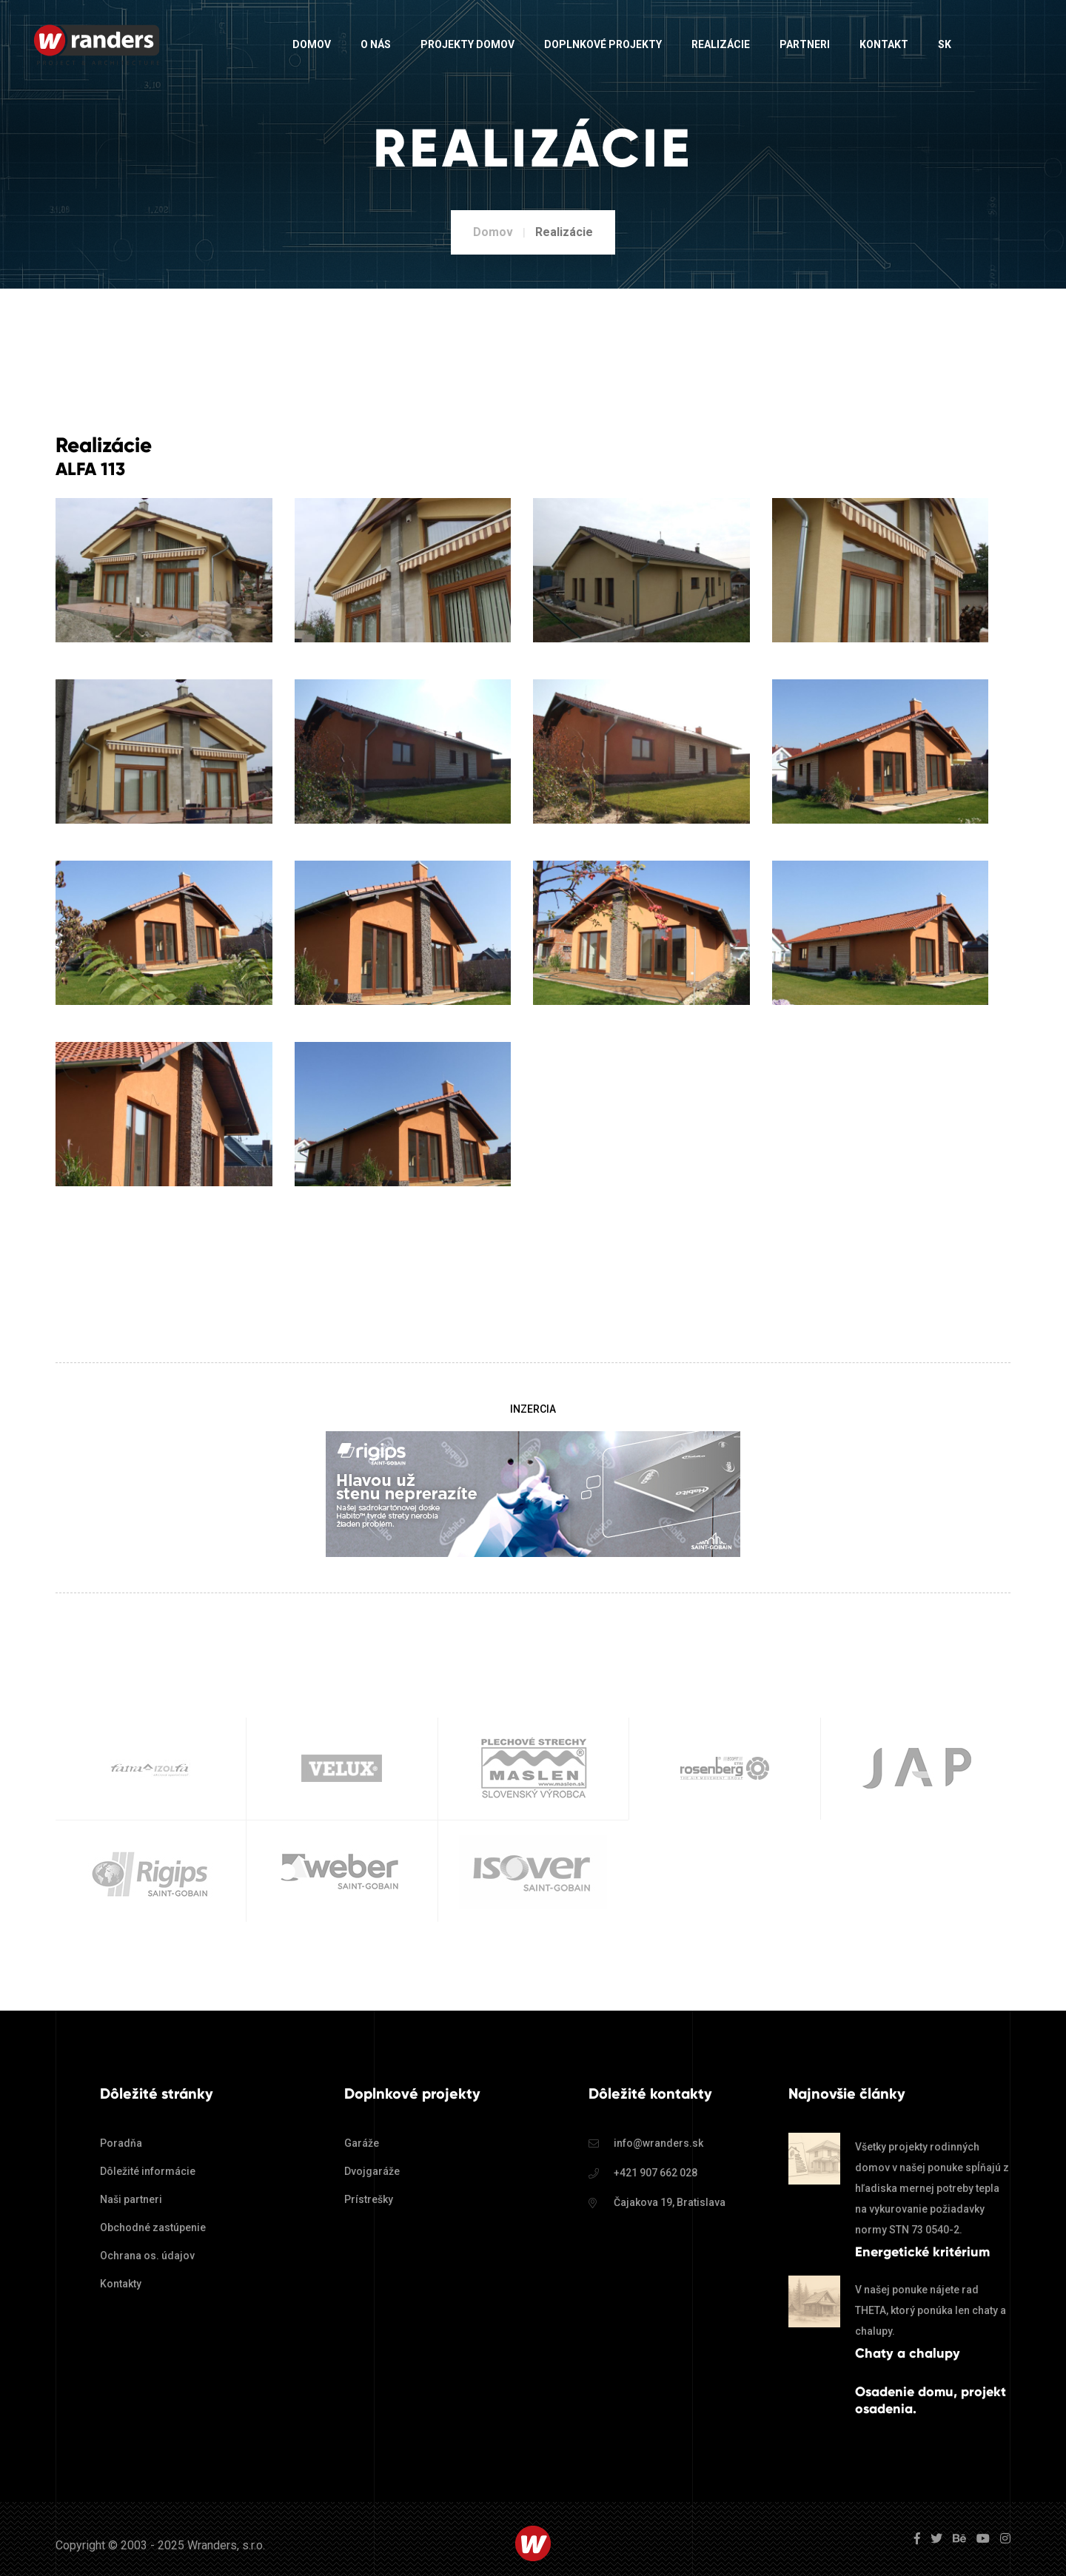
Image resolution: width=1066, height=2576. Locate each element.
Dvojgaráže (372, 2171)
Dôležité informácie (147, 2171)
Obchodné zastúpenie (153, 2227)
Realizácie (720, 44)
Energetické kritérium (922, 2252)
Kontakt (883, 44)
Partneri (805, 44)
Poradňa (121, 2143)
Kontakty (120, 2284)
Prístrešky (368, 2199)
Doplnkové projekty (603, 44)
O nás (376, 44)
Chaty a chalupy (907, 2353)
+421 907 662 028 (655, 2173)
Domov (311, 44)
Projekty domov (467, 44)
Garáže (361, 2143)
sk (944, 44)
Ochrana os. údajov (147, 2255)
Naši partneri (131, 2199)
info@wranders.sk (658, 2143)
